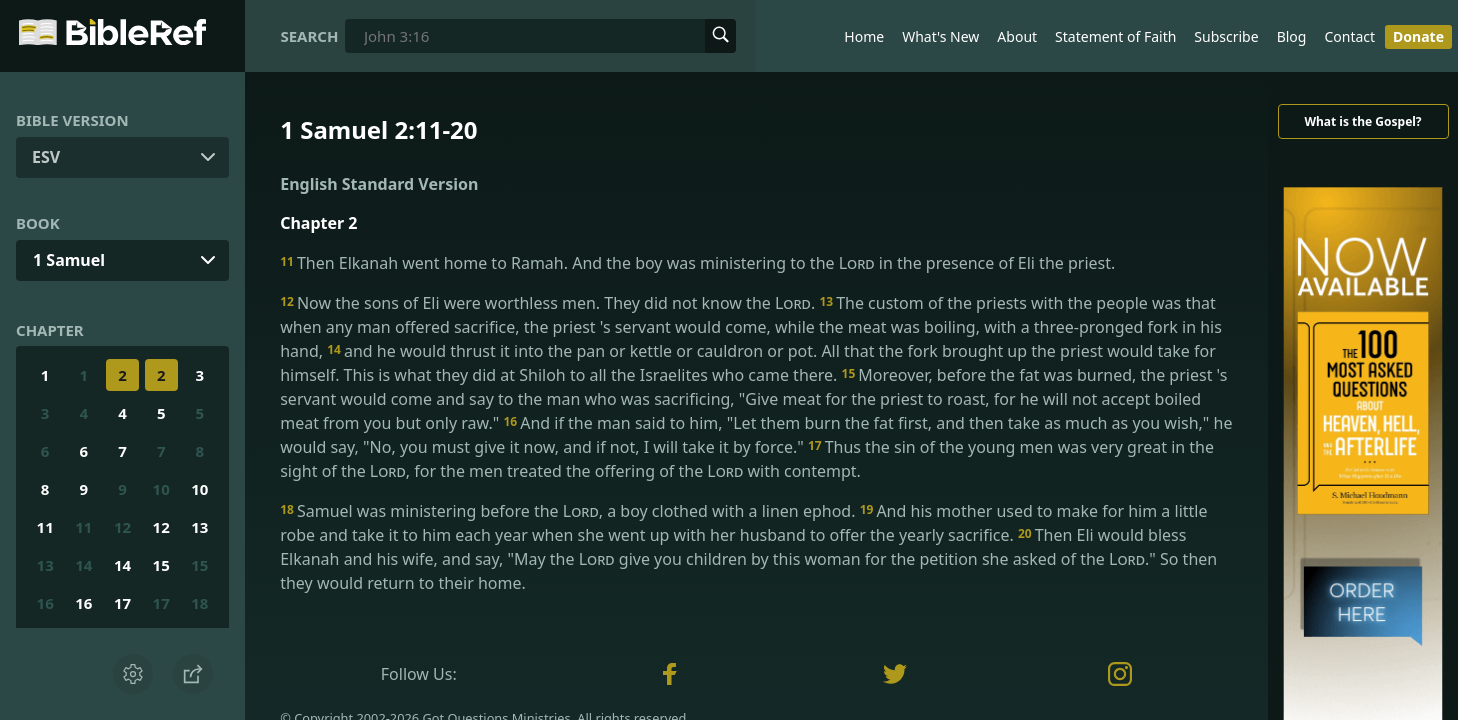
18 (199, 603)
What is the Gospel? (1362, 121)
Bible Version (72, 120)
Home (864, 36)
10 (161, 489)
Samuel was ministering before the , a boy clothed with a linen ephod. (569, 511)
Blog (1292, 36)
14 (83, 565)
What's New (940, 36)
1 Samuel (69, 260)
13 (199, 527)
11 (45, 527)
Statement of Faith (1115, 36)
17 (122, 603)
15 (161, 565)
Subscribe (1226, 36)
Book (38, 223)
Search (309, 36)
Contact (1349, 36)
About (1017, 36)
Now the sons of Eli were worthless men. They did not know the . (549, 303)
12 (122, 527)
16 (45, 603)
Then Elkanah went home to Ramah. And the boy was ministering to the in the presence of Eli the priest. (697, 263)
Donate (1418, 36)
